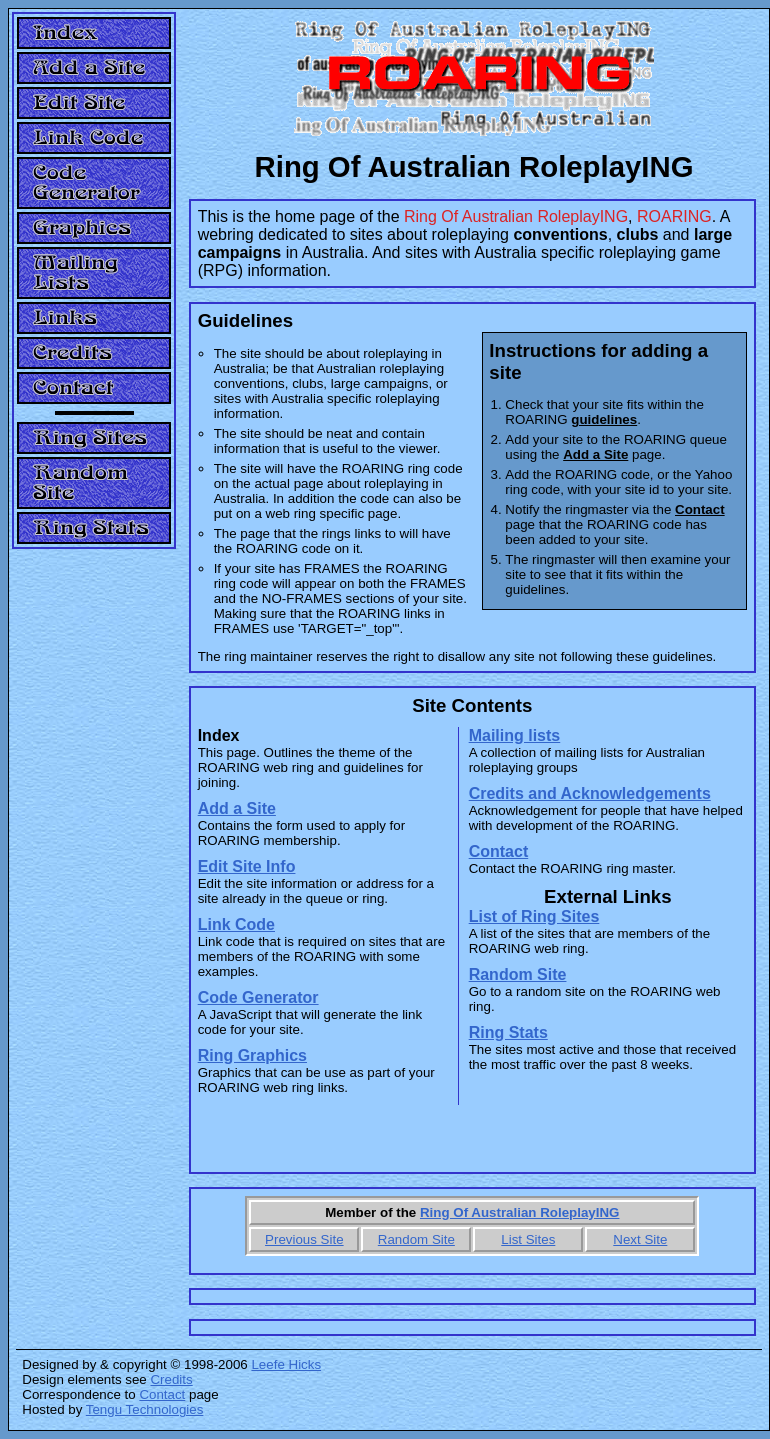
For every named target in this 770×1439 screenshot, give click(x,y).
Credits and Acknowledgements (590, 793)
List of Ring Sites (534, 916)
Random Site (518, 974)
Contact (700, 509)
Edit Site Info (247, 866)
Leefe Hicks (286, 1364)
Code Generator (258, 997)
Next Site (640, 1239)
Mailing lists (515, 735)
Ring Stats (508, 1032)
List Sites (528, 1239)
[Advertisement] (94, 862)
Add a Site (237, 808)
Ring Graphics (252, 1055)
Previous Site (304, 1239)
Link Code (236, 924)
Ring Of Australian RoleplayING (519, 1212)
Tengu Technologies (145, 1409)
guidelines (604, 419)
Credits (171, 1379)
